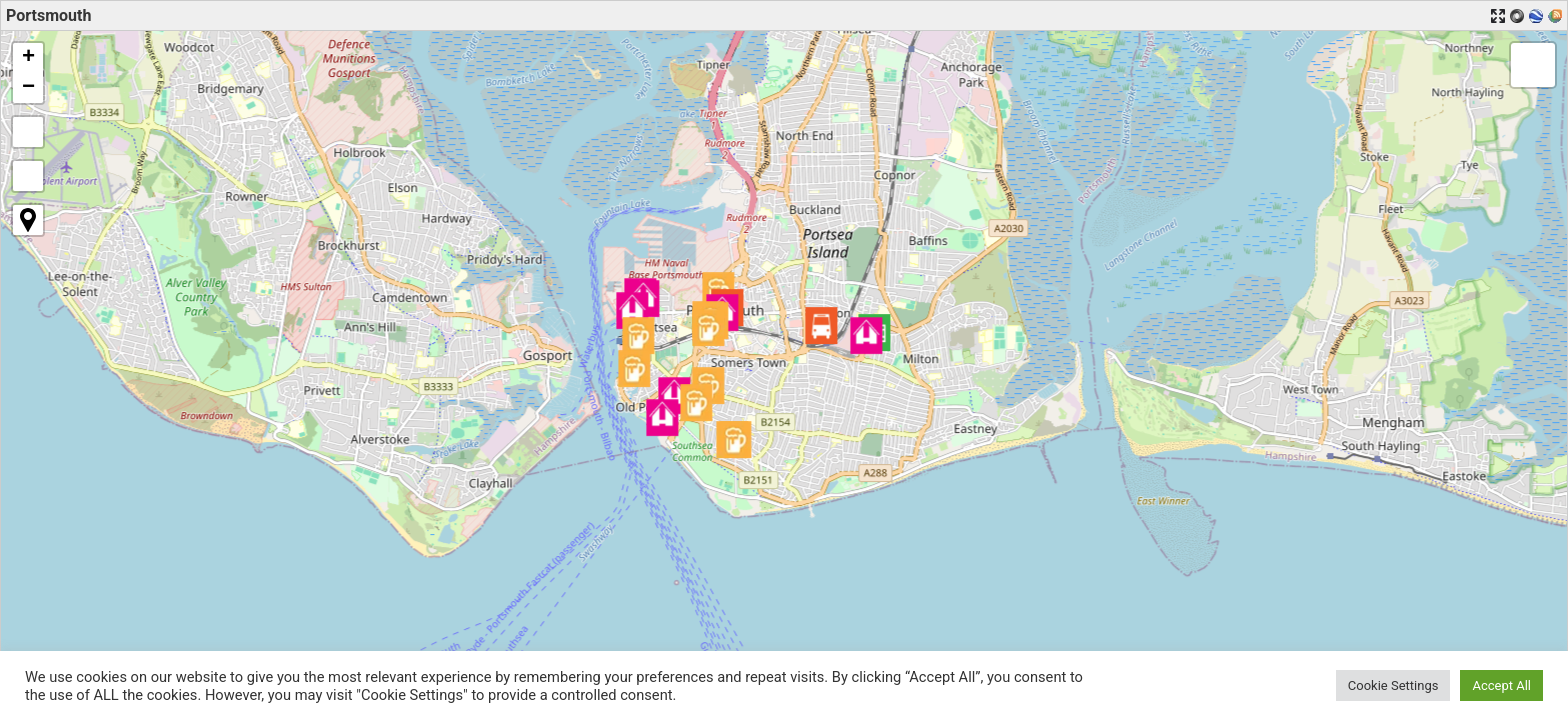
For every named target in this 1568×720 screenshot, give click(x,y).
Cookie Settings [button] (1393, 685)
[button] (821, 325)
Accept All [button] (1501, 685)
